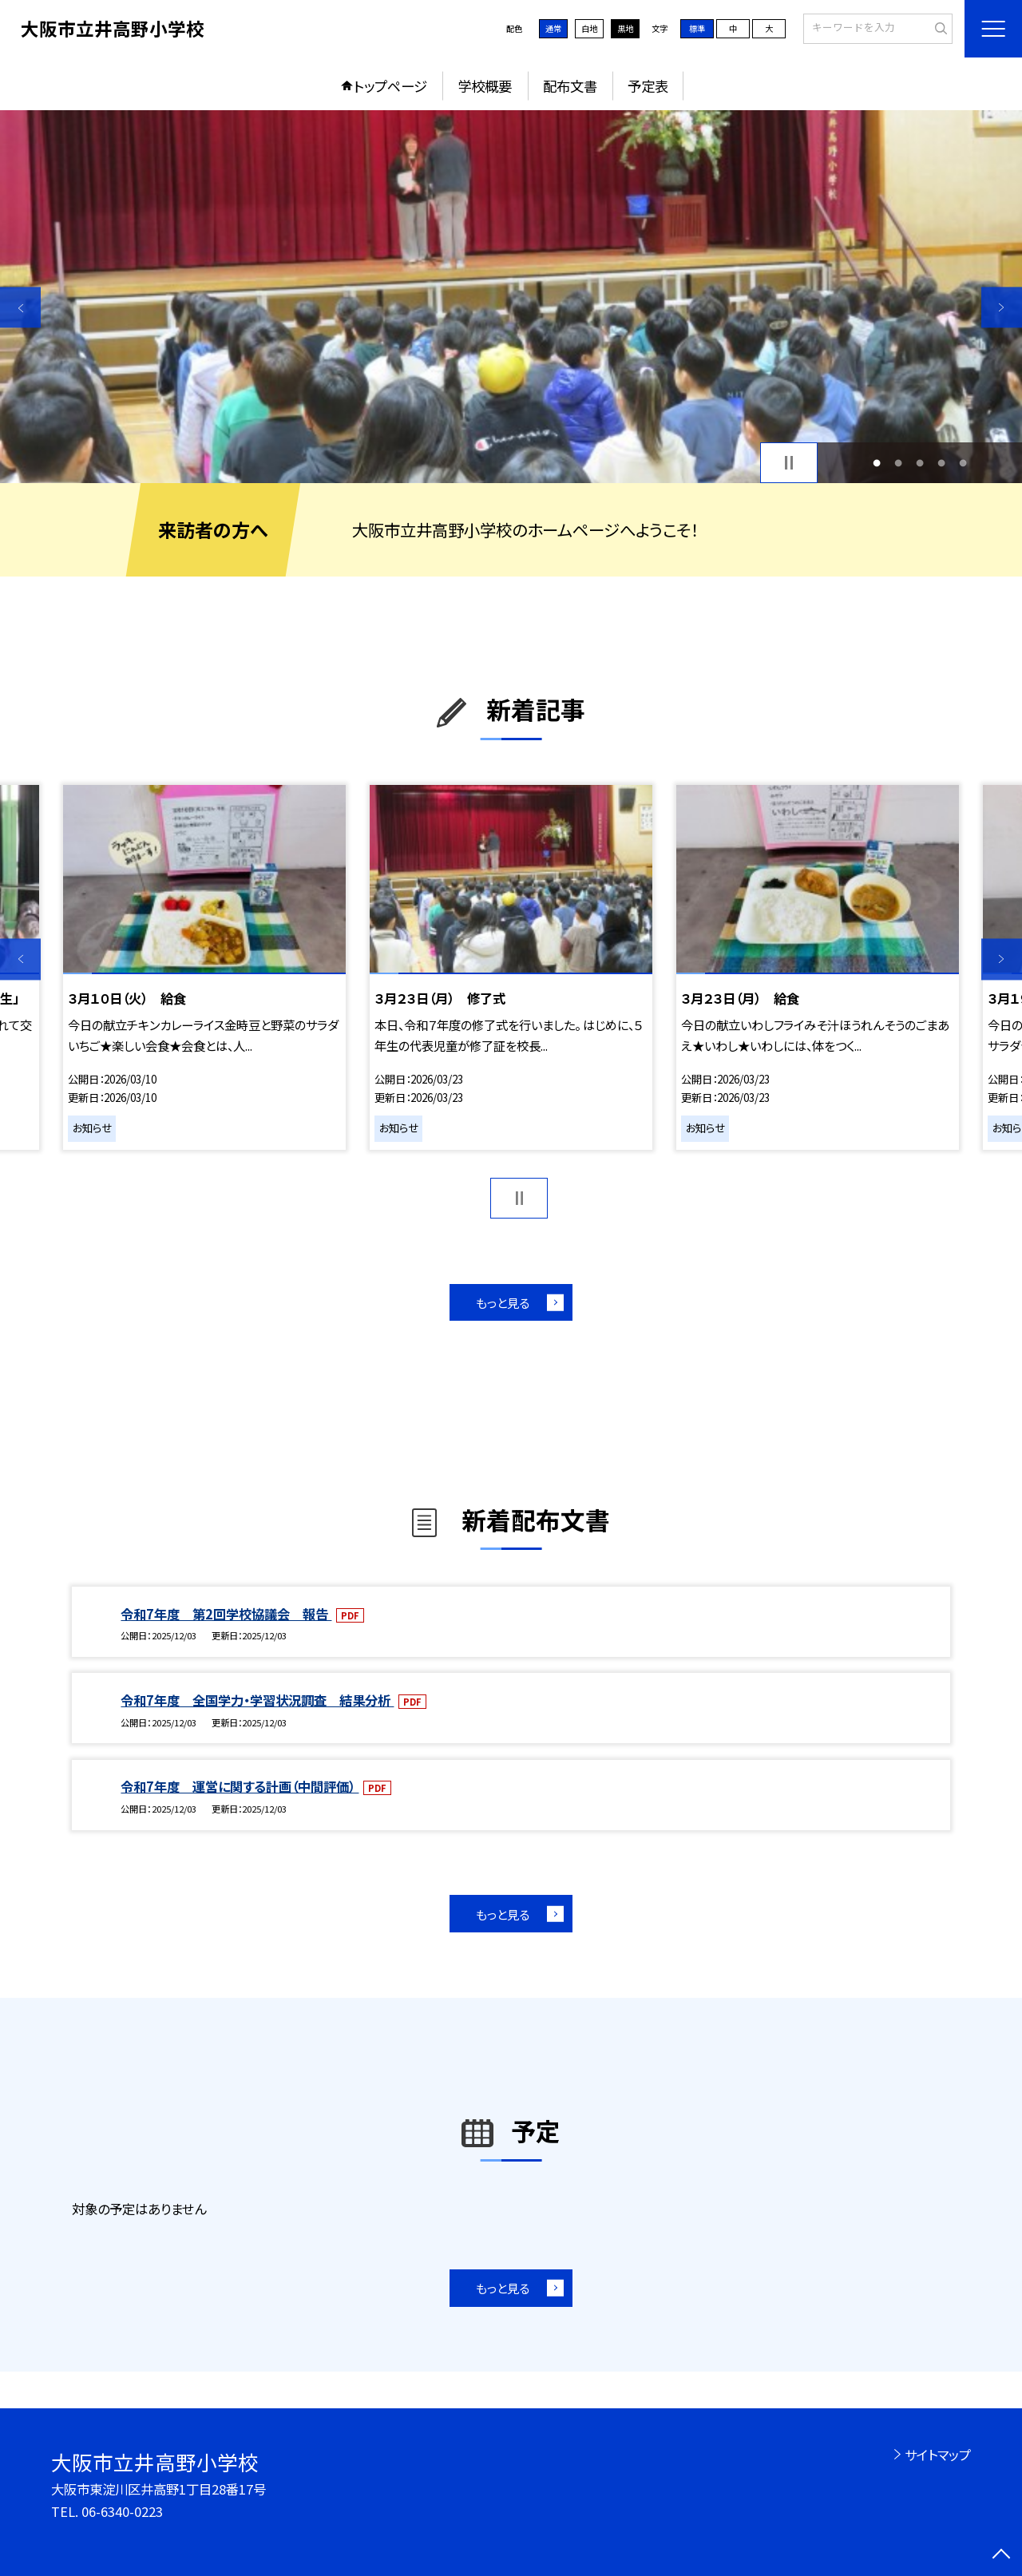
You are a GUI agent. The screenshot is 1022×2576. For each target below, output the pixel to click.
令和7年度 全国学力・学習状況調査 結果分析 (257, 1700)
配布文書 (570, 86)
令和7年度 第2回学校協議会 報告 (226, 1613)
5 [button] (963, 463)
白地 (589, 28)
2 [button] (897, 463)
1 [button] (876, 463)
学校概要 (485, 86)
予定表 (648, 86)
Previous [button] (20, 307)
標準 (697, 28)
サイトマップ (938, 2454)
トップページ (390, 86)
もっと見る (502, 1302)
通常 (553, 28)
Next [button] (1001, 307)
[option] (511, 296)
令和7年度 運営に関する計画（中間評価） (239, 1786)
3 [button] (920, 463)
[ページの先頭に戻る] (1001, 2555)
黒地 (625, 28)
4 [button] (941, 463)
